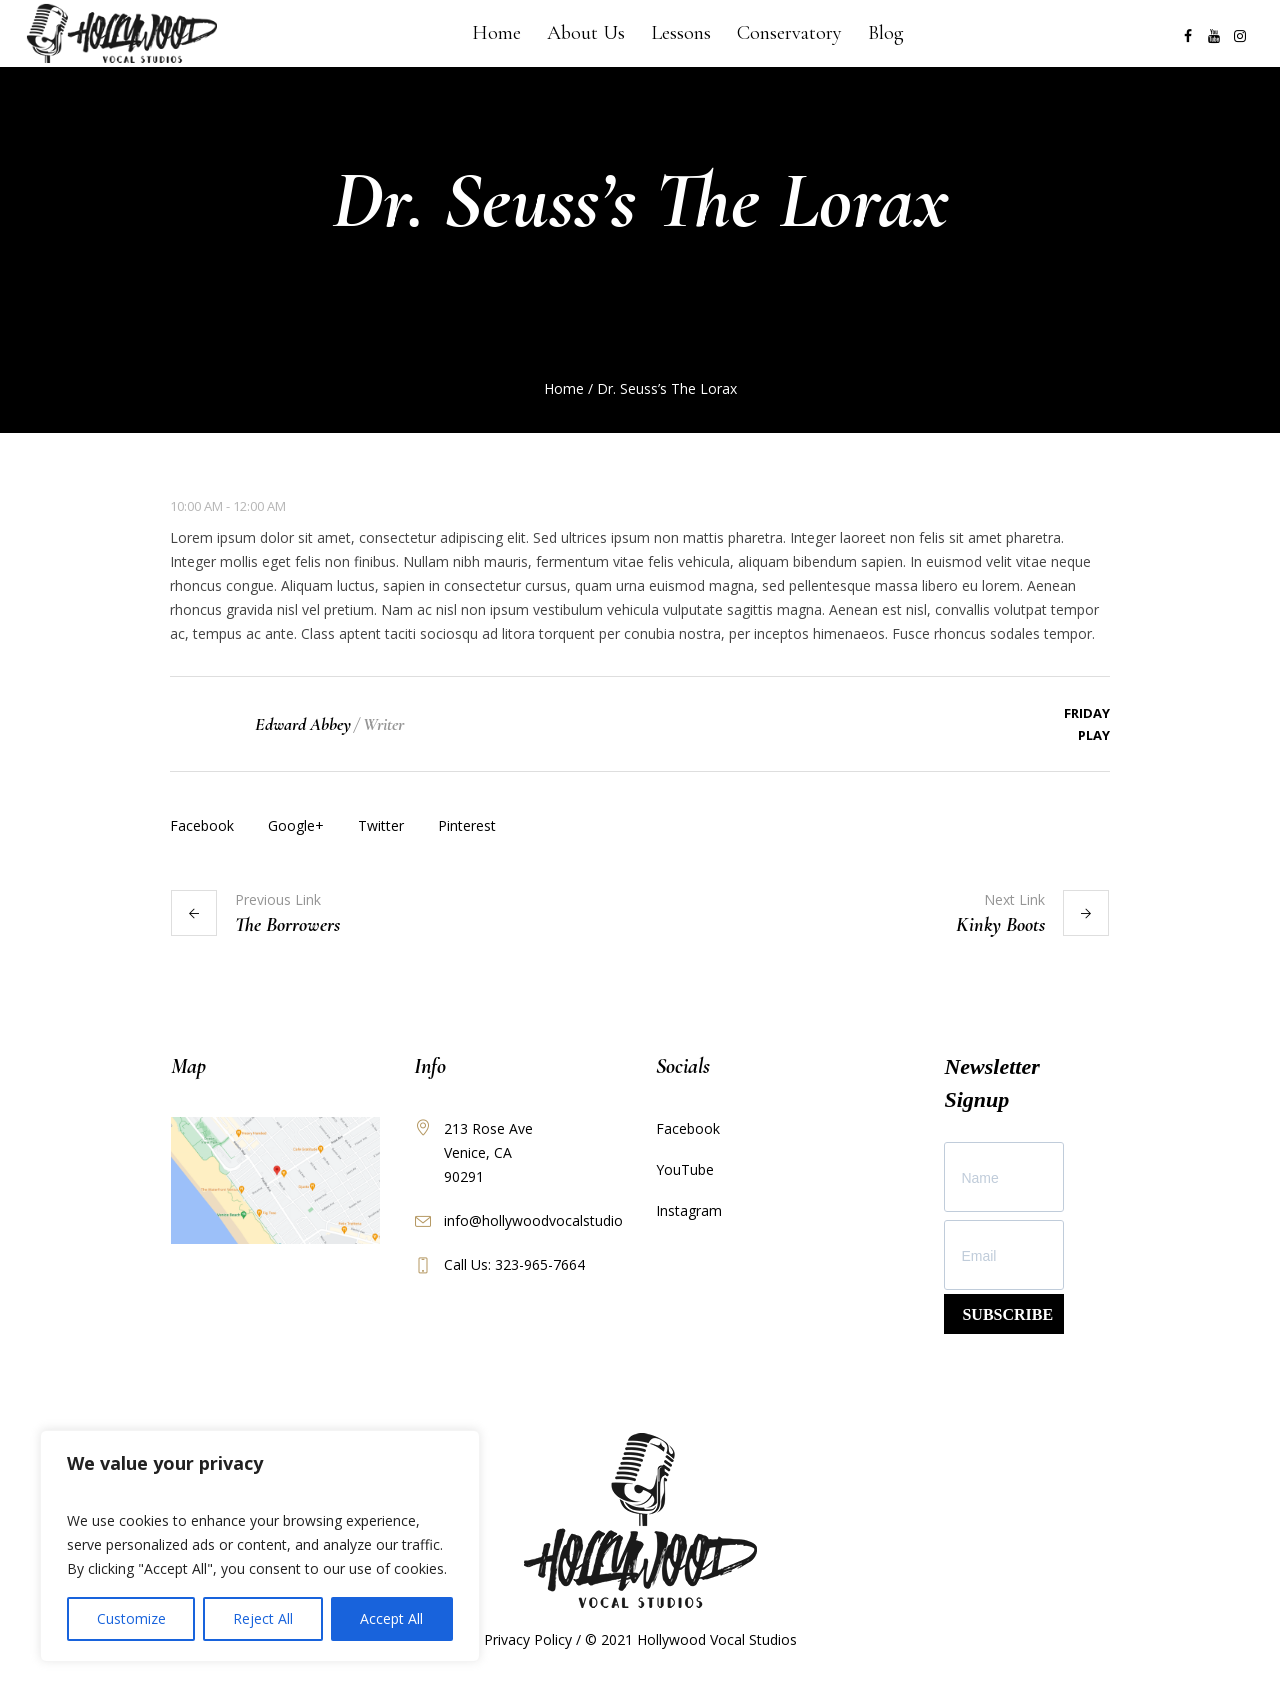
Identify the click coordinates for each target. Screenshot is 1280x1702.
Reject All (263, 1618)
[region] (260, 1546)
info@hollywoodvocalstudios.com (553, 1220)
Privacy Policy (528, 1639)
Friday (1087, 713)
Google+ (296, 825)
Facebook (202, 825)
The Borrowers (287, 925)
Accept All (391, 1618)
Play (1094, 735)
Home (564, 388)
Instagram (689, 1210)
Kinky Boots (1000, 925)
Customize (131, 1618)
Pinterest (467, 825)
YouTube (685, 1169)
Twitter (381, 825)
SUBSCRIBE (1007, 1314)
